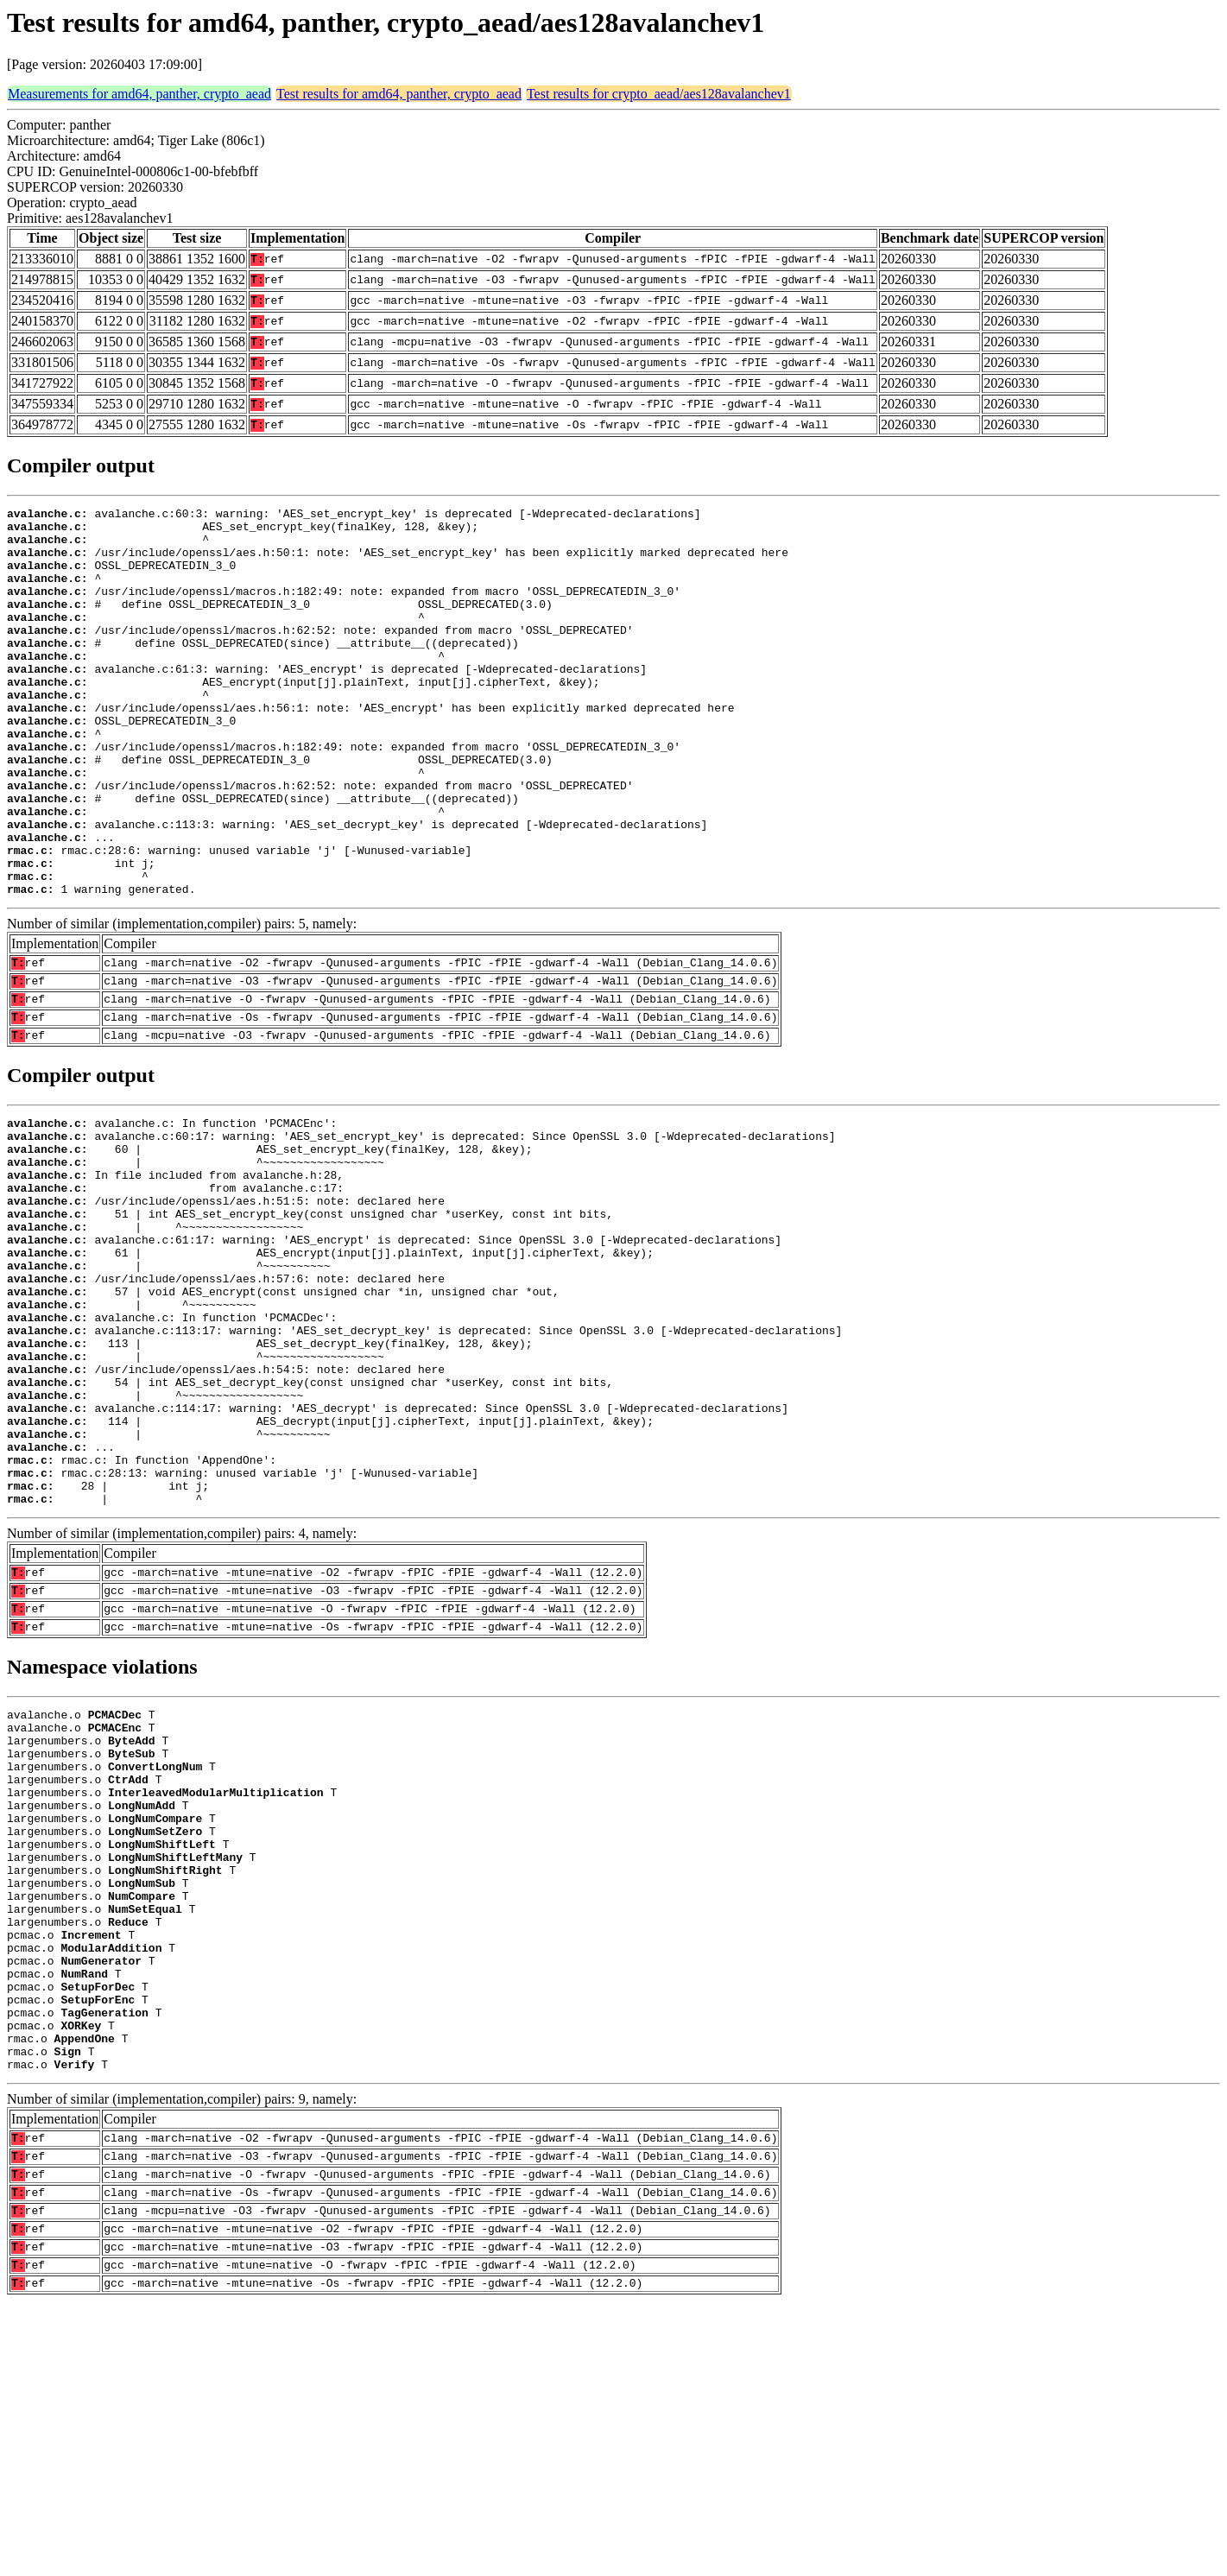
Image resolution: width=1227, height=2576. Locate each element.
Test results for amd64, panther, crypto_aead (399, 93)
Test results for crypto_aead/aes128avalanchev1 (659, 93)
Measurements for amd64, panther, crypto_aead (139, 93)
